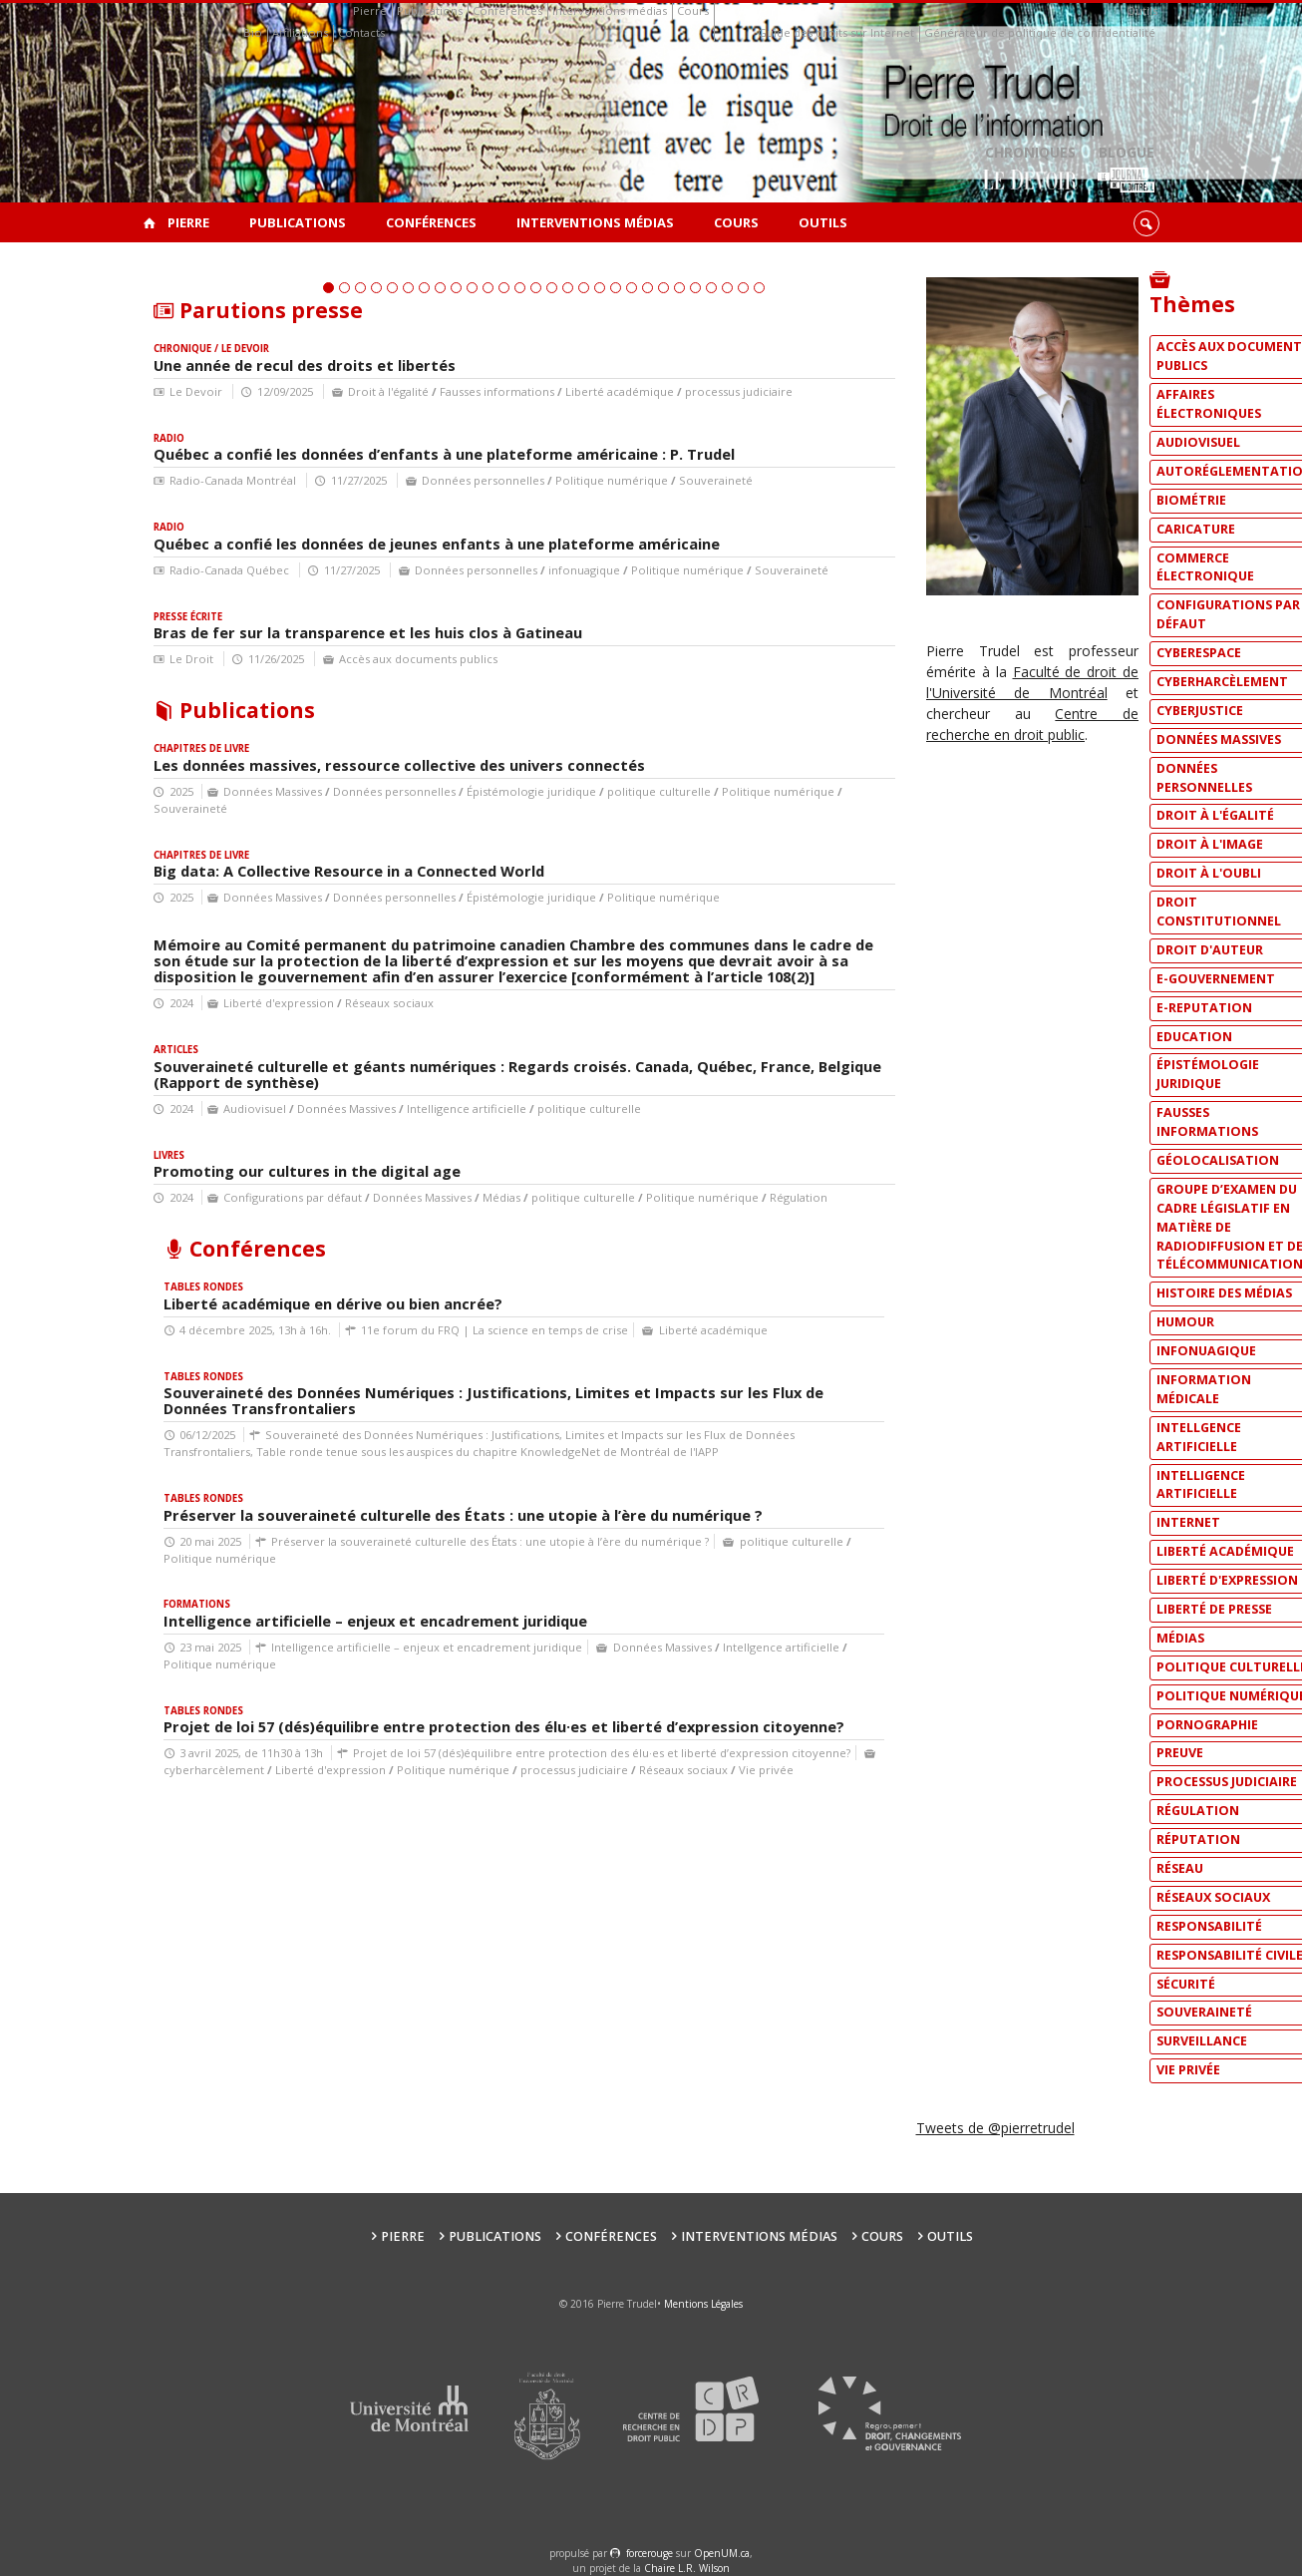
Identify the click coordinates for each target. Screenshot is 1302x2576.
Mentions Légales (703, 2304)
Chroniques (1030, 170)
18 (599, 537)
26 (727, 537)
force (649, 2553)
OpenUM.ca (722, 2553)
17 (583, 537)
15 (551, 537)
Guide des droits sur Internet (836, 32)
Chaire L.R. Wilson (687, 2568)
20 (631, 537)
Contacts (361, 32)
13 (519, 537)
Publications (430, 10)
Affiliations (300, 32)
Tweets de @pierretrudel (995, 2127)
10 (472, 537)
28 (759, 537)
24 (695, 537)
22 (663, 537)
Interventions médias (609, 10)
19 (615, 537)
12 (503, 537)
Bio (252, 32)
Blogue (1126, 170)
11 (488, 537)
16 (567, 537)
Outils (1142, 10)
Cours (693, 10)
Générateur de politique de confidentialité (1039, 32)
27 (743, 537)
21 (647, 537)
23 (679, 537)
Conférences (507, 10)
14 (535, 537)
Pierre (370, 10)
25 (711, 537)
